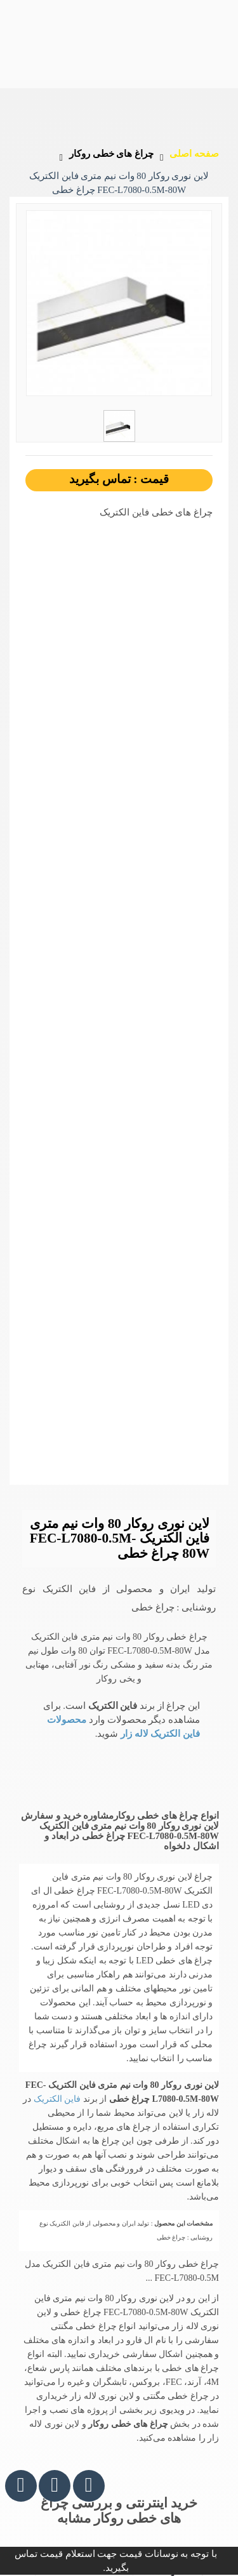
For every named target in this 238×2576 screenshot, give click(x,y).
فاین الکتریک (56, 2099)
